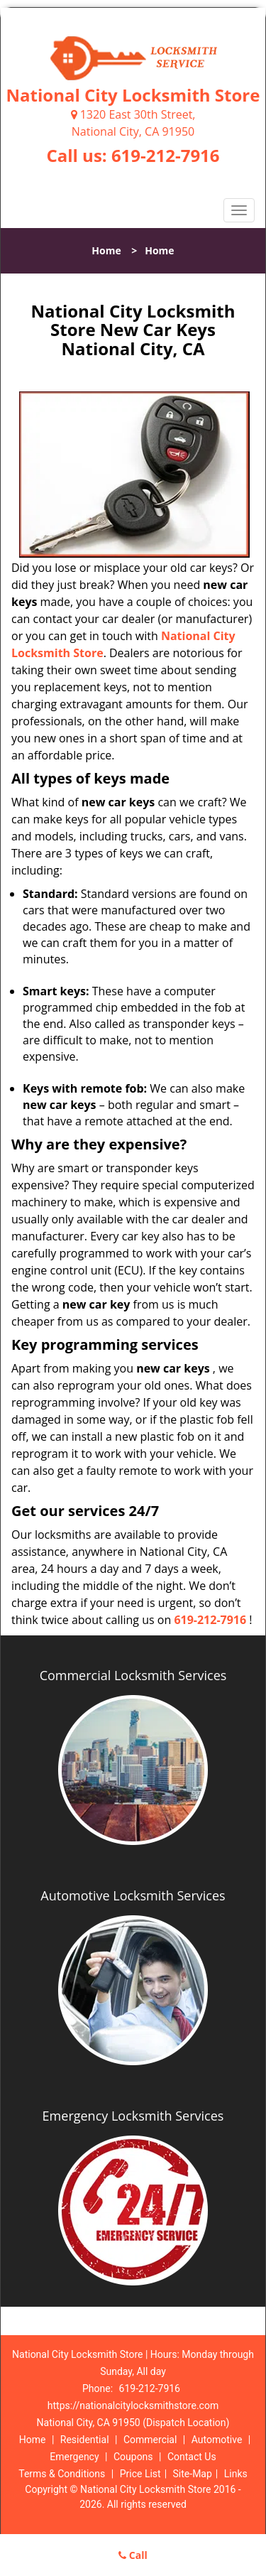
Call (133, 2555)
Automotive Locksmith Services (132, 1895)
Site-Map (192, 2473)
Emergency (74, 2456)
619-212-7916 (165, 155)
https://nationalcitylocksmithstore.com (133, 2405)
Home (106, 250)
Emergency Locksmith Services (133, 2115)
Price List (140, 2473)
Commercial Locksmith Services (133, 1675)
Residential (84, 2439)
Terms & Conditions (61, 2473)
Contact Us (191, 2456)
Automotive (217, 2439)
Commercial (150, 2439)
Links (236, 2473)
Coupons (133, 2456)
